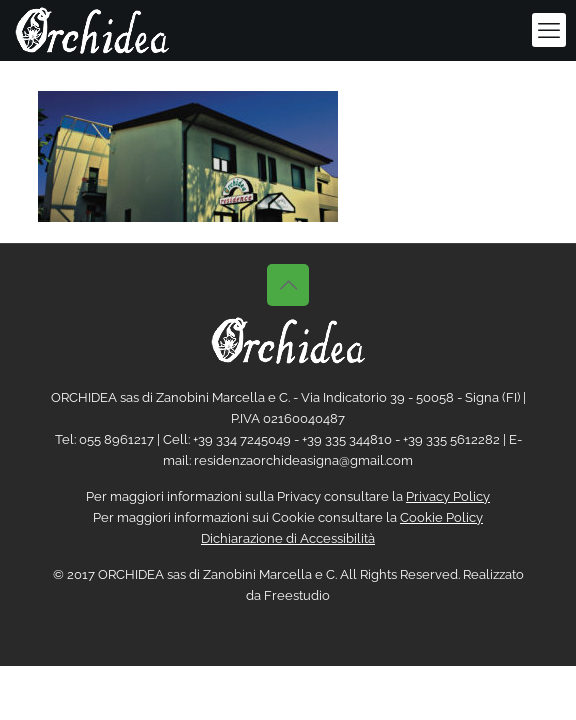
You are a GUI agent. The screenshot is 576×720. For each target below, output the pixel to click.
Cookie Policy (441, 517)
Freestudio (297, 595)
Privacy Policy (448, 496)
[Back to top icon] (288, 285)
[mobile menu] (549, 30)
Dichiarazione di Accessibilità (288, 538)
